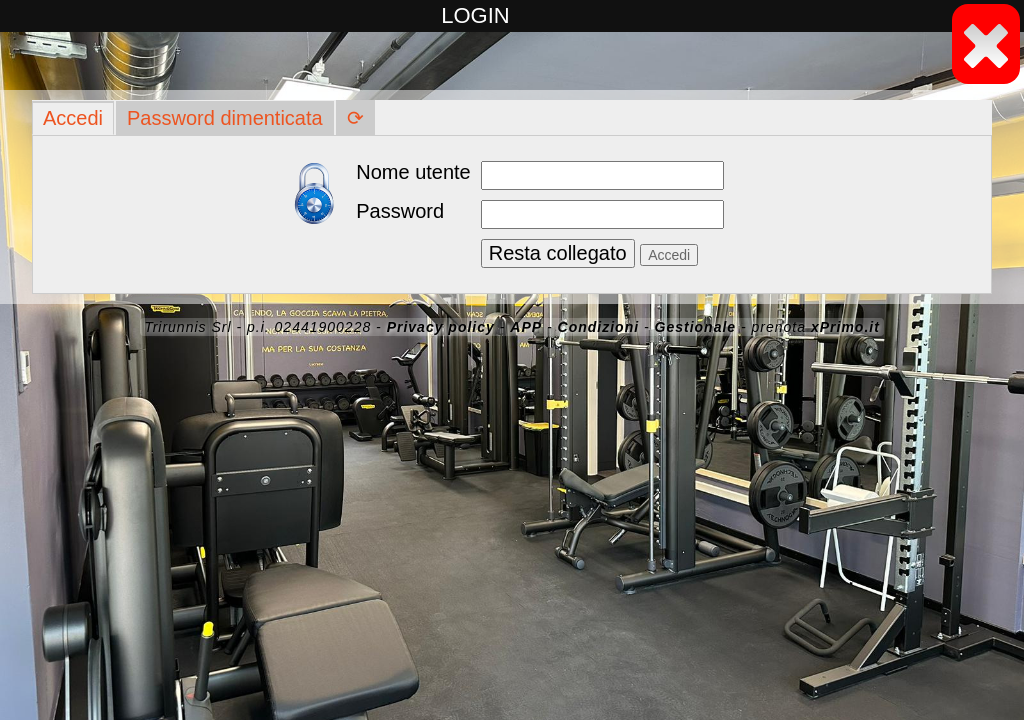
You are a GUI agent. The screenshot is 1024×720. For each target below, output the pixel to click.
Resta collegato (558, 253)
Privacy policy (441, 327)
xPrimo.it (845, 327)
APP (526, 327)
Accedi (73, 118)
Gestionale (696, 327)
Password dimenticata (225, 118)
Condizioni (599, 327)
